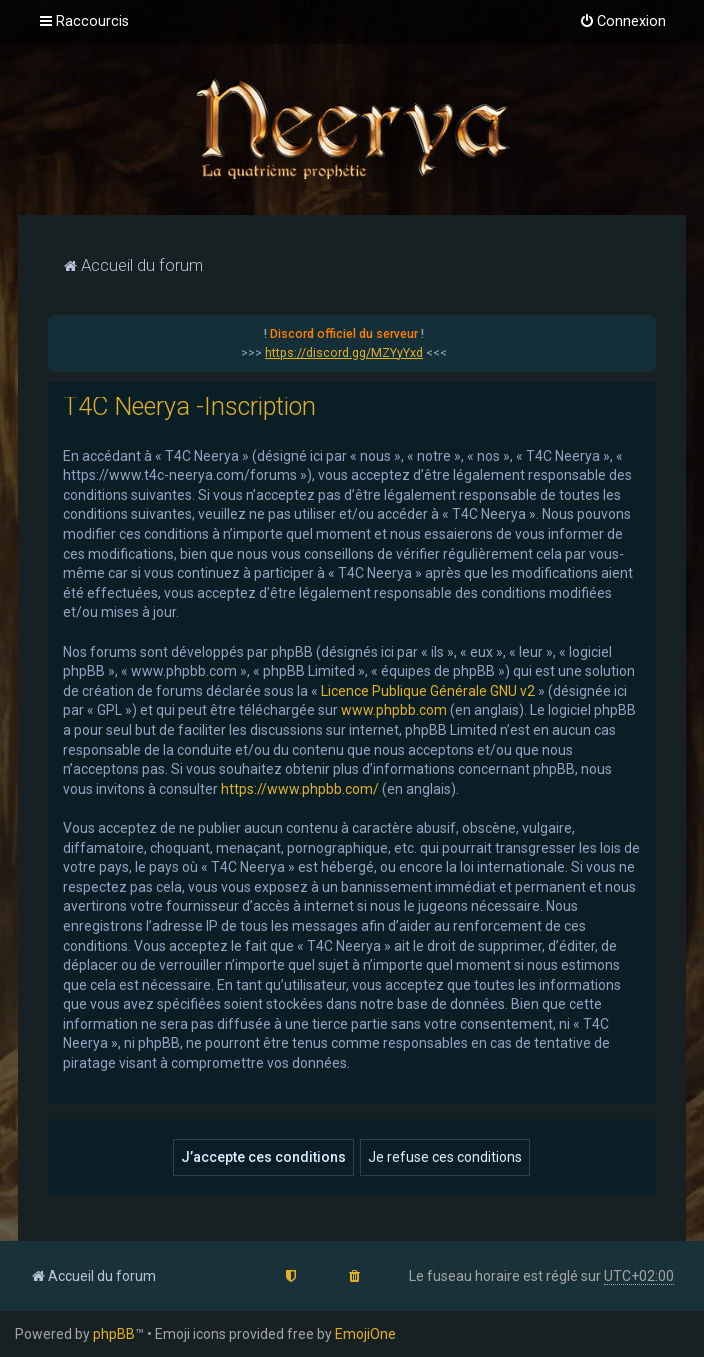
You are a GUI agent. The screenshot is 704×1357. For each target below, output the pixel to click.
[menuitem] (622, 22)
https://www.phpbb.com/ (300, 789)
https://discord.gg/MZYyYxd (344, 353)
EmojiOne (365, 1334)
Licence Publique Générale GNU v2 (428, 691)
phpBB (114, 1334)
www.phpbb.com (394, 710)
